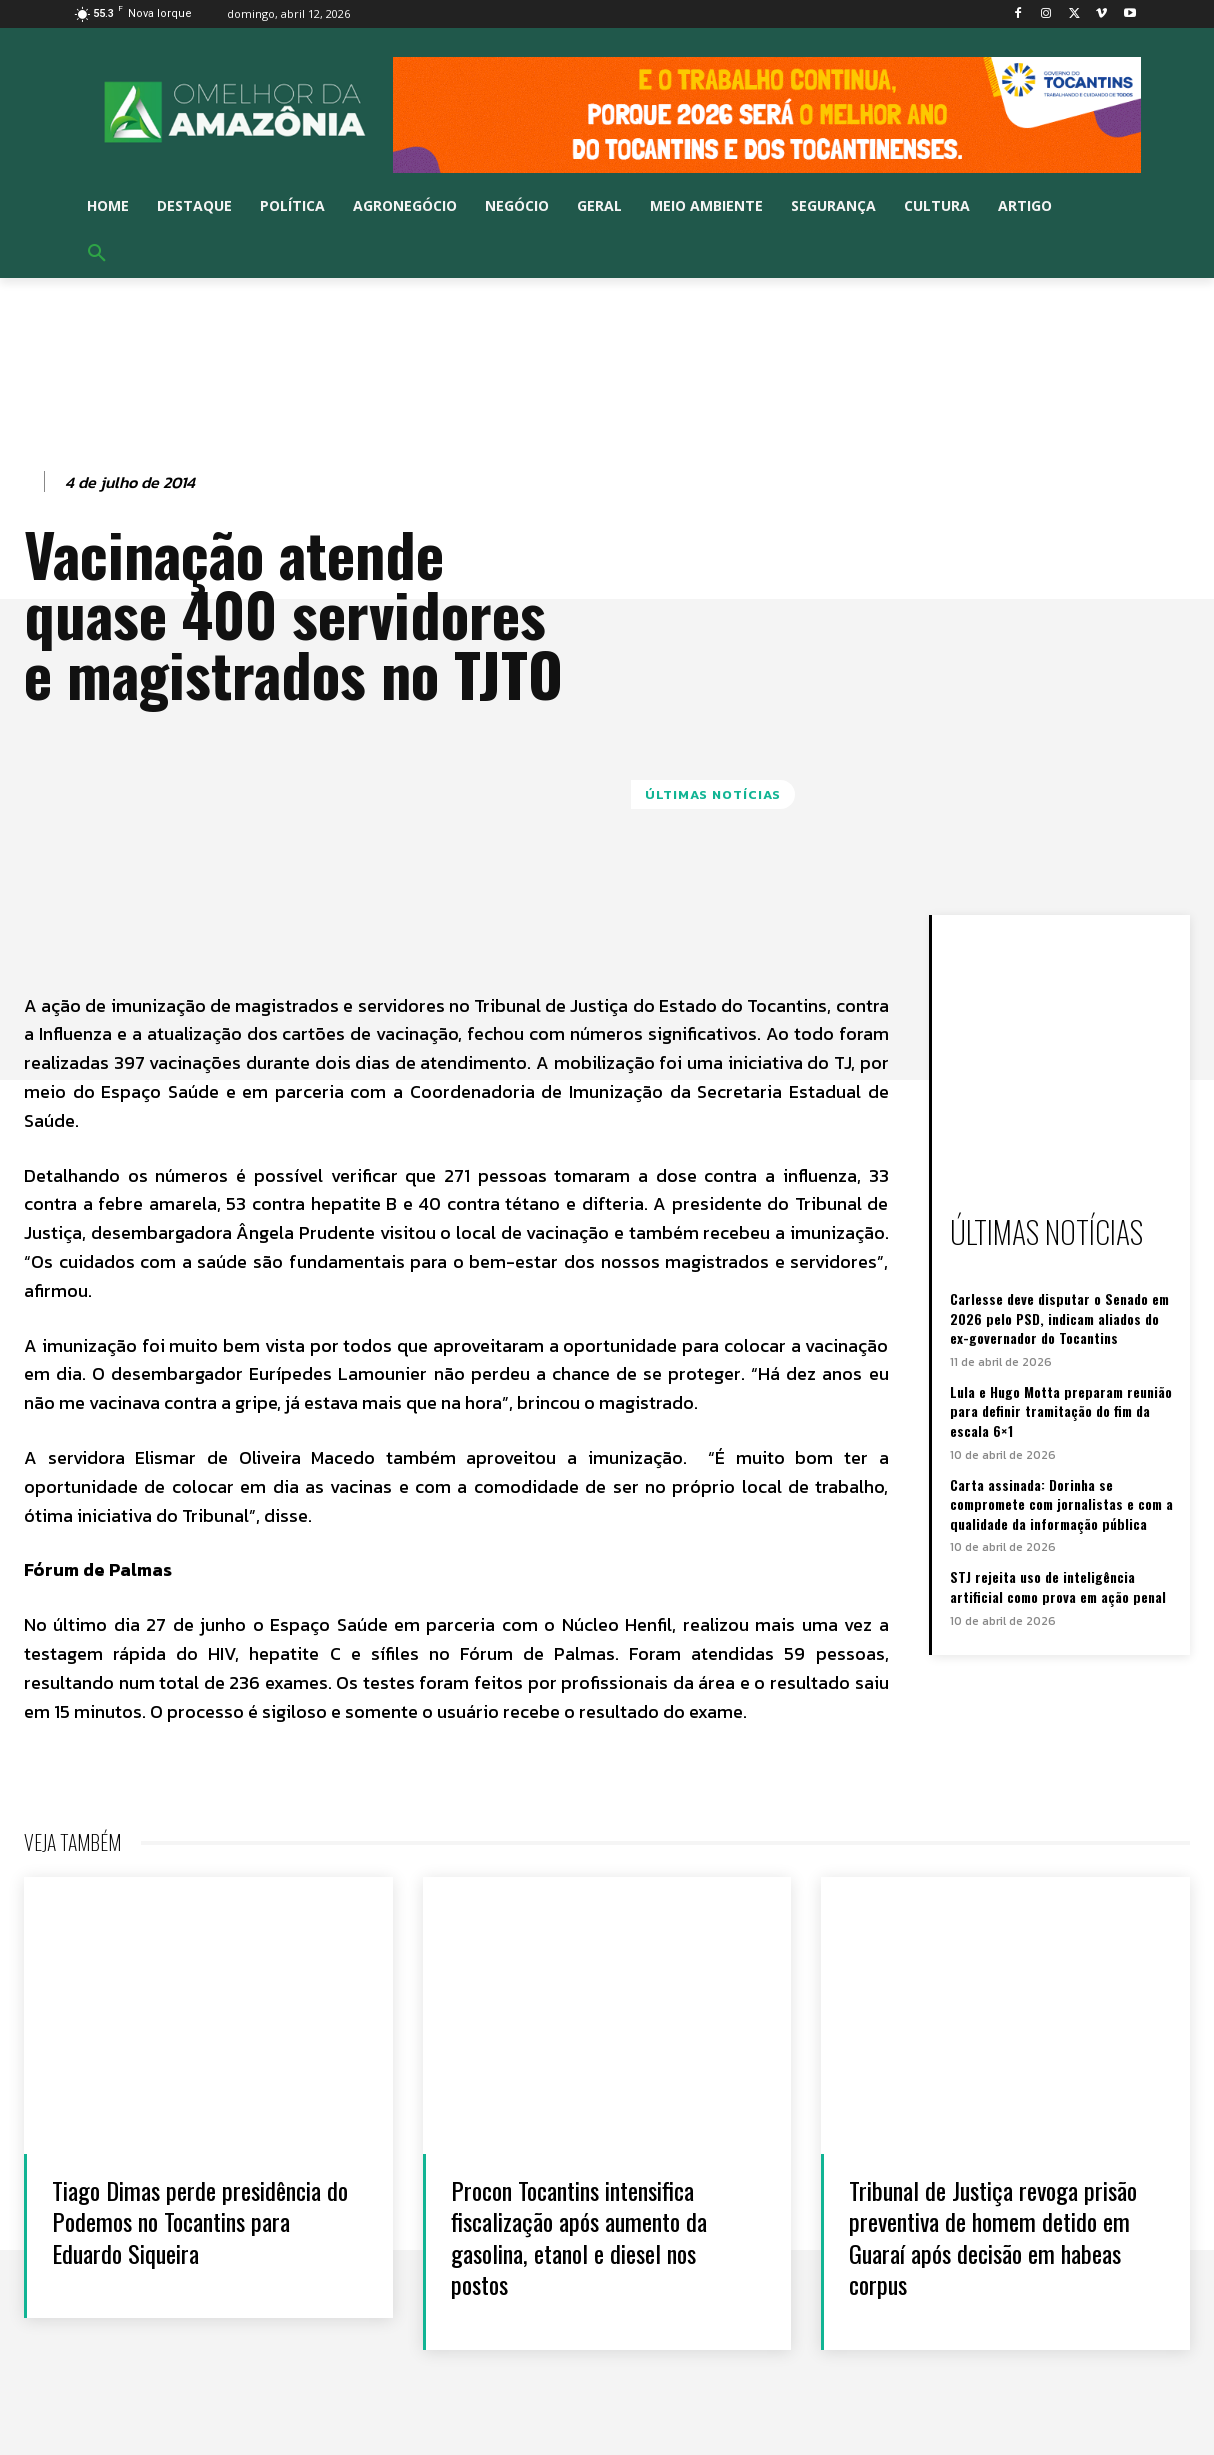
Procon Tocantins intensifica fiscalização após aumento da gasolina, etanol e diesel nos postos (589, 2236)
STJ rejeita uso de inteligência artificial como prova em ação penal (1058, 1586)
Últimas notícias (713, 794)
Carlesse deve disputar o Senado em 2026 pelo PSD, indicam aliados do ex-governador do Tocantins (1059, 1318)
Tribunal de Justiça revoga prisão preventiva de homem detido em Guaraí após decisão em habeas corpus (992, 2236)
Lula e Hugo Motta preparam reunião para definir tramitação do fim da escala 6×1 (1061, 1411)
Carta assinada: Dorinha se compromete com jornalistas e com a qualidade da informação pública (1061, 1504)
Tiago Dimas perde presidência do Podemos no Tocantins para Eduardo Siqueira (196, 2220)
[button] (97, 254)
